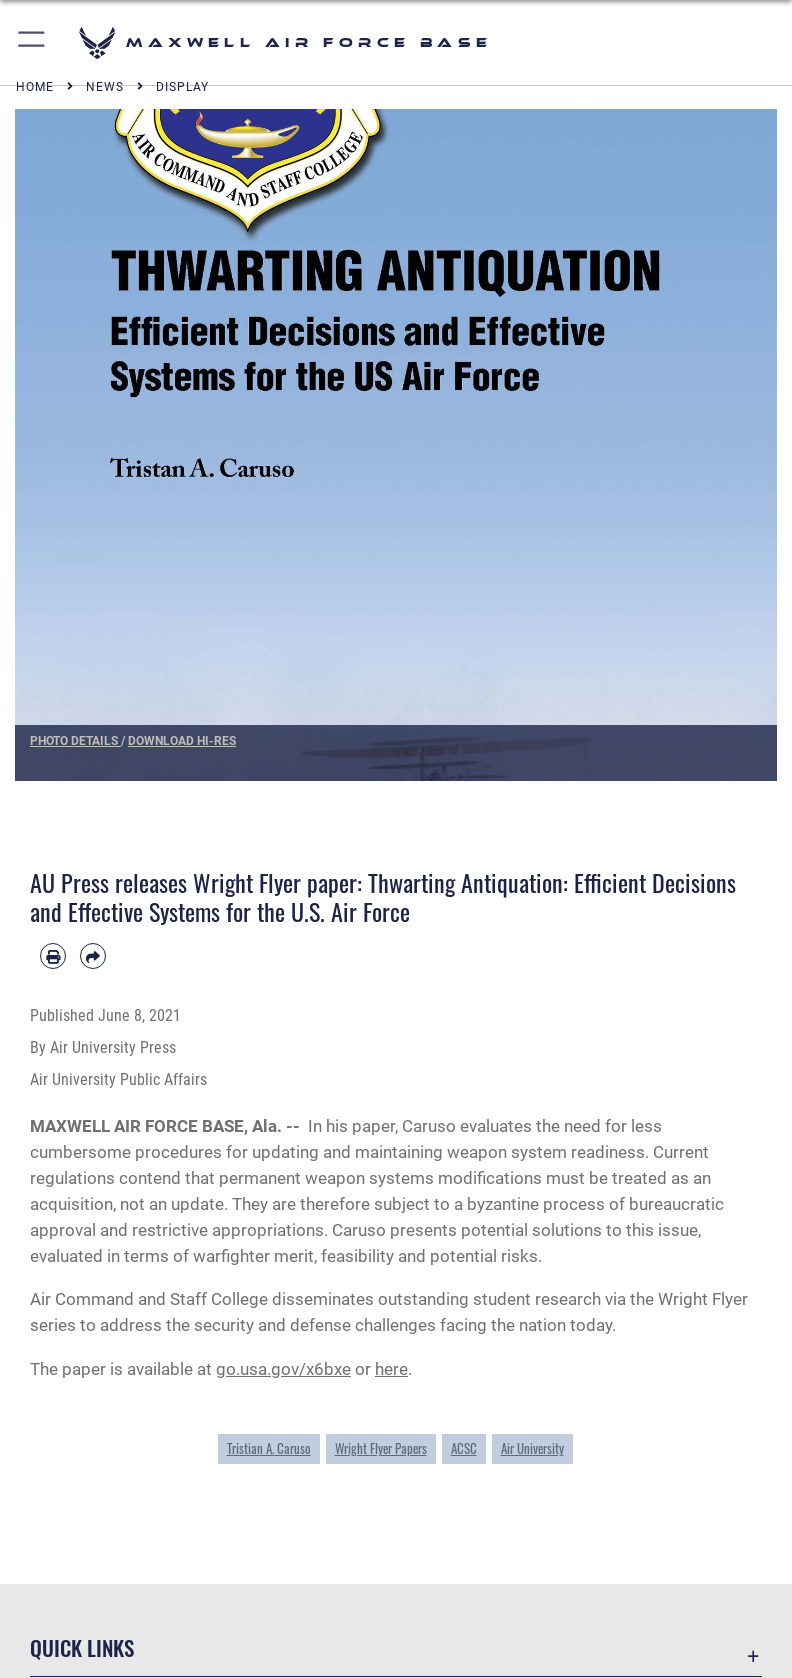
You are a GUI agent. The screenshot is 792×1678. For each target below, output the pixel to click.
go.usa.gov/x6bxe (283, 1369)
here (391, 1369)
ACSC (464, 1448)
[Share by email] (93, 956)
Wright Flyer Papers (381, 1448)
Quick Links (82, 1647)
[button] (32, 42)
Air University (532, 1448)
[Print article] (53, 956)
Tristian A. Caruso (269, 1448)
